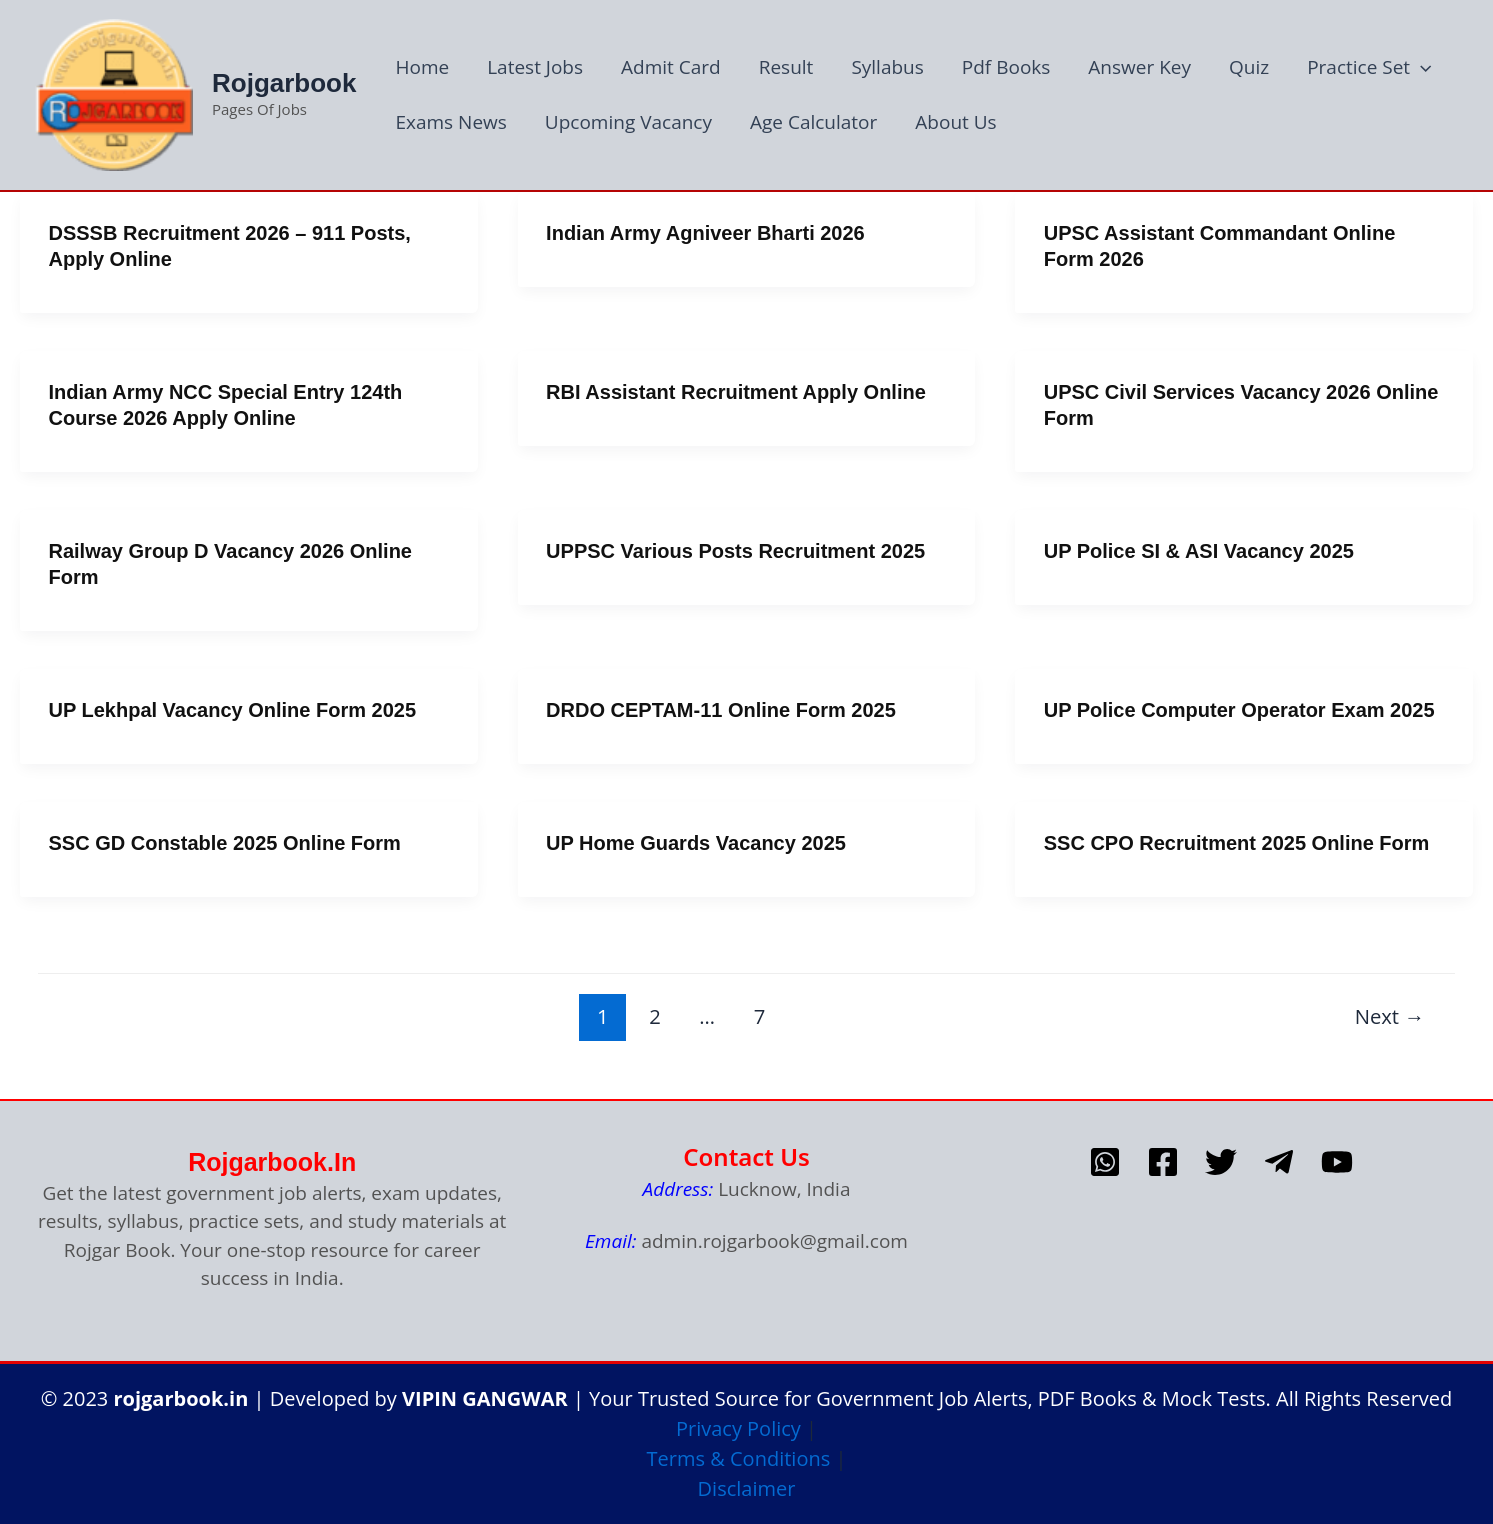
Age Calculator (813, 122)
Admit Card (671, 67)
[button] (1420, 67)
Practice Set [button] (1369, 67)
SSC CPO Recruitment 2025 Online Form (1237, 843)
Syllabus (887, 67)
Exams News (450, 122)
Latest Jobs (535, 67)
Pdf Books (1006, 67)
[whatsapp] (1105, 1162)
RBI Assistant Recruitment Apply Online (736, 392)
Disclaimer (747, 1488)
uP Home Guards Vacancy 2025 (696, 843)
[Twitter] (1221, 1162)
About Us (955, 122)
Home (422, 67)
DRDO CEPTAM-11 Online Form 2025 (721, 710)
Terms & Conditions (739, 1458)
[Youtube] (1337, 1162)
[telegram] (1279, 1162)
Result (786, 67)
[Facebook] (1163, 1162)
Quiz (1249, 67)
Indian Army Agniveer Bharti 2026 (705, 233)
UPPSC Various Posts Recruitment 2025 (735, 551)
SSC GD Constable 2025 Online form (225, 843)
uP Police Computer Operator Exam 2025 (1239, 710)
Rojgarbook (284, 83)
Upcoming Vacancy (628, 122)
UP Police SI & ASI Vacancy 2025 (1199, 551)
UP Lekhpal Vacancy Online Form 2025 (233, 710)
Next (1390, 1016)
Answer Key (1139, 67)
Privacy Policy (738, 1428)
